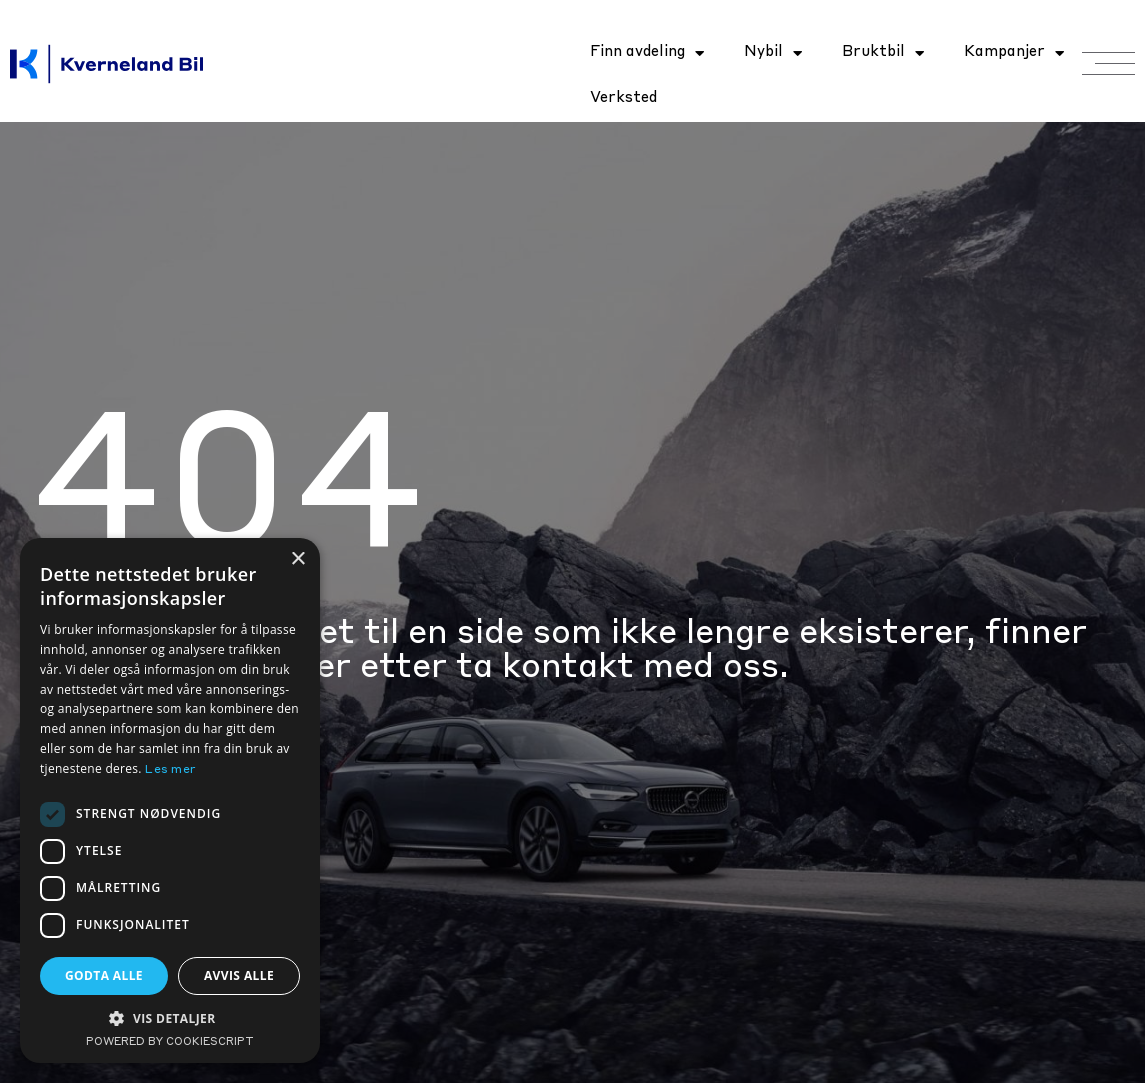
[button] (170, 1018)
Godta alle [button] (104, 975)
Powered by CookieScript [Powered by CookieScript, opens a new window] (170, 1042)
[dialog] (170, 800)
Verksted (623, 98)
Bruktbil (883, 53)
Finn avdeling (647, 53)
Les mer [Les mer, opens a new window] (170, 770)
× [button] (297, 559)
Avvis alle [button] (239, 975)
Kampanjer (1014, 53)
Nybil (773, 53)
